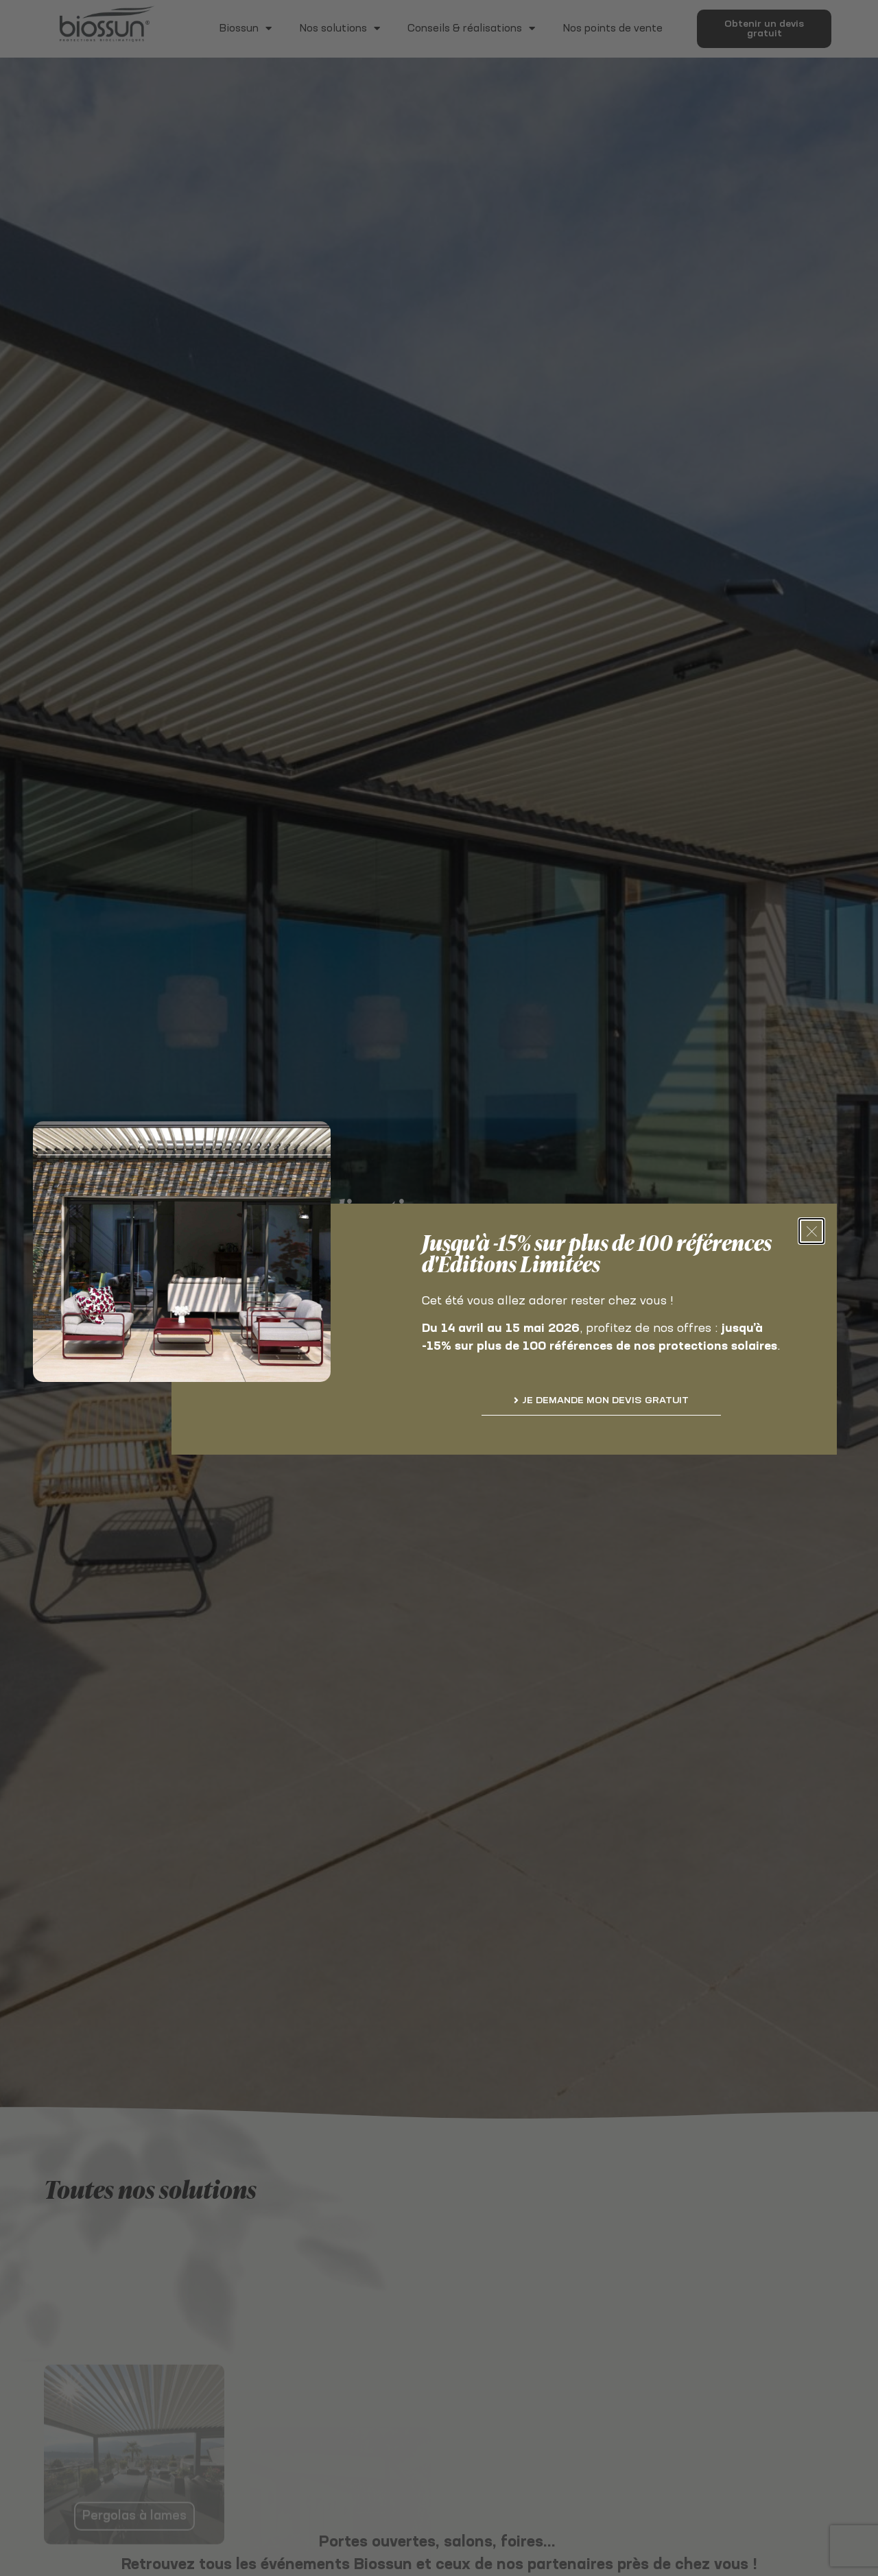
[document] (439, 1288)
